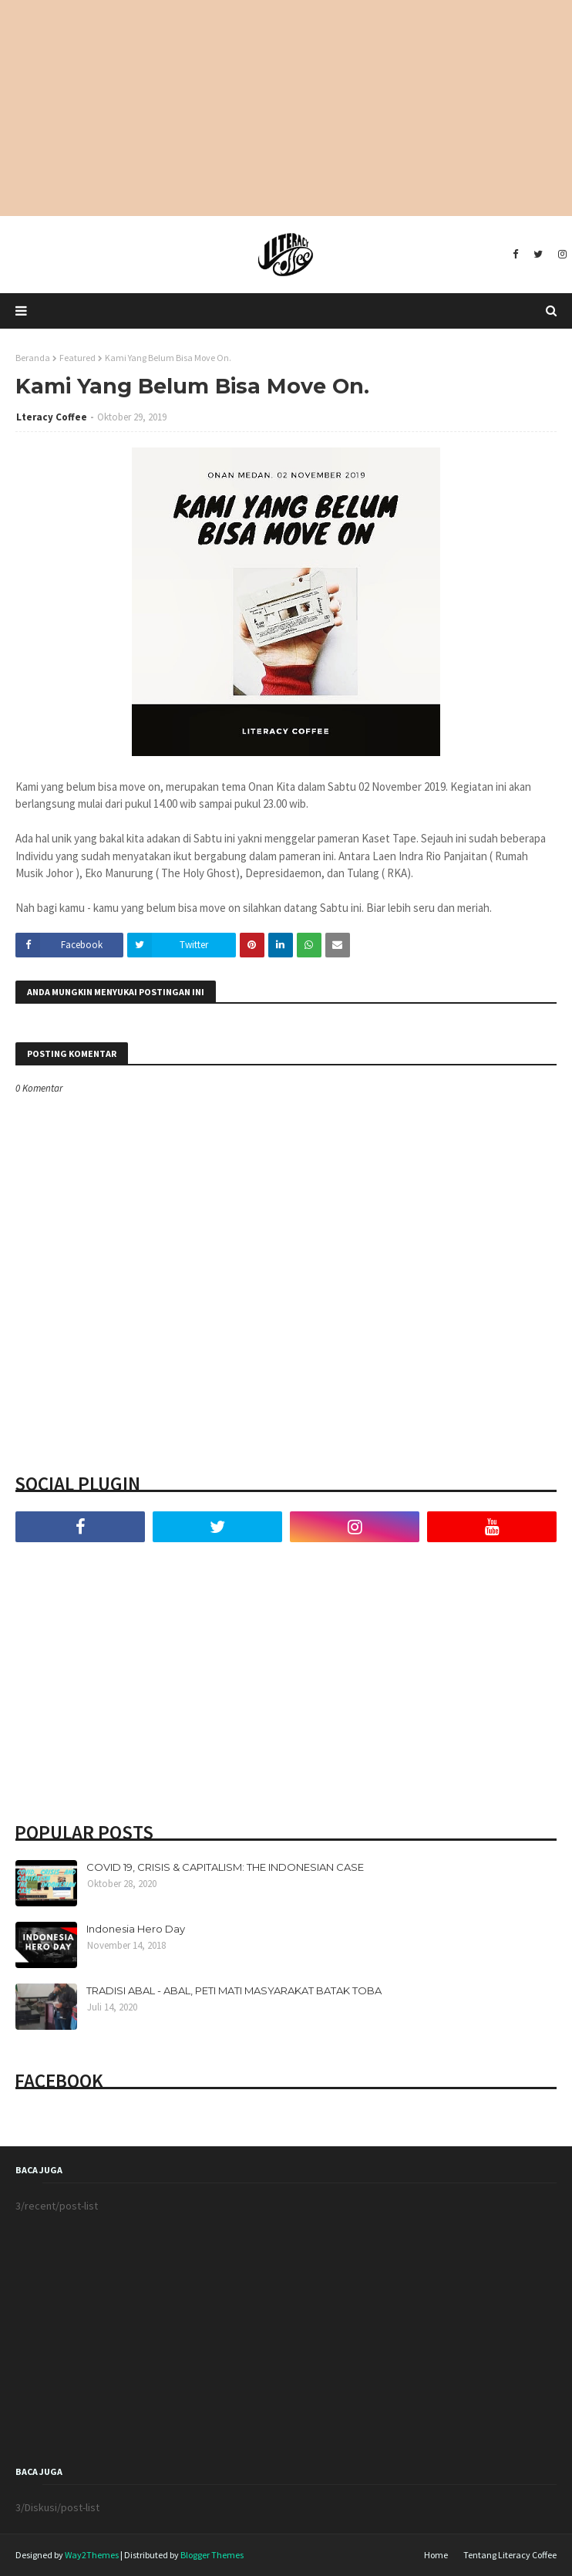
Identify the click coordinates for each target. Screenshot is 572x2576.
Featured (77, 357)
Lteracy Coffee (51, 417)
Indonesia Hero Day (135, 1929)
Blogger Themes (212, 2555)
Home (436, 2555)
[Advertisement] (286, 108)
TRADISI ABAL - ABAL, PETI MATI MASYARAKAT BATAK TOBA (234, 1990)
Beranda (32, 357)
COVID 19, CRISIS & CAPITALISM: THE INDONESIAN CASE (225, 1867)
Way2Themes (92, 2555)
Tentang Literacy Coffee (510, 2555)
